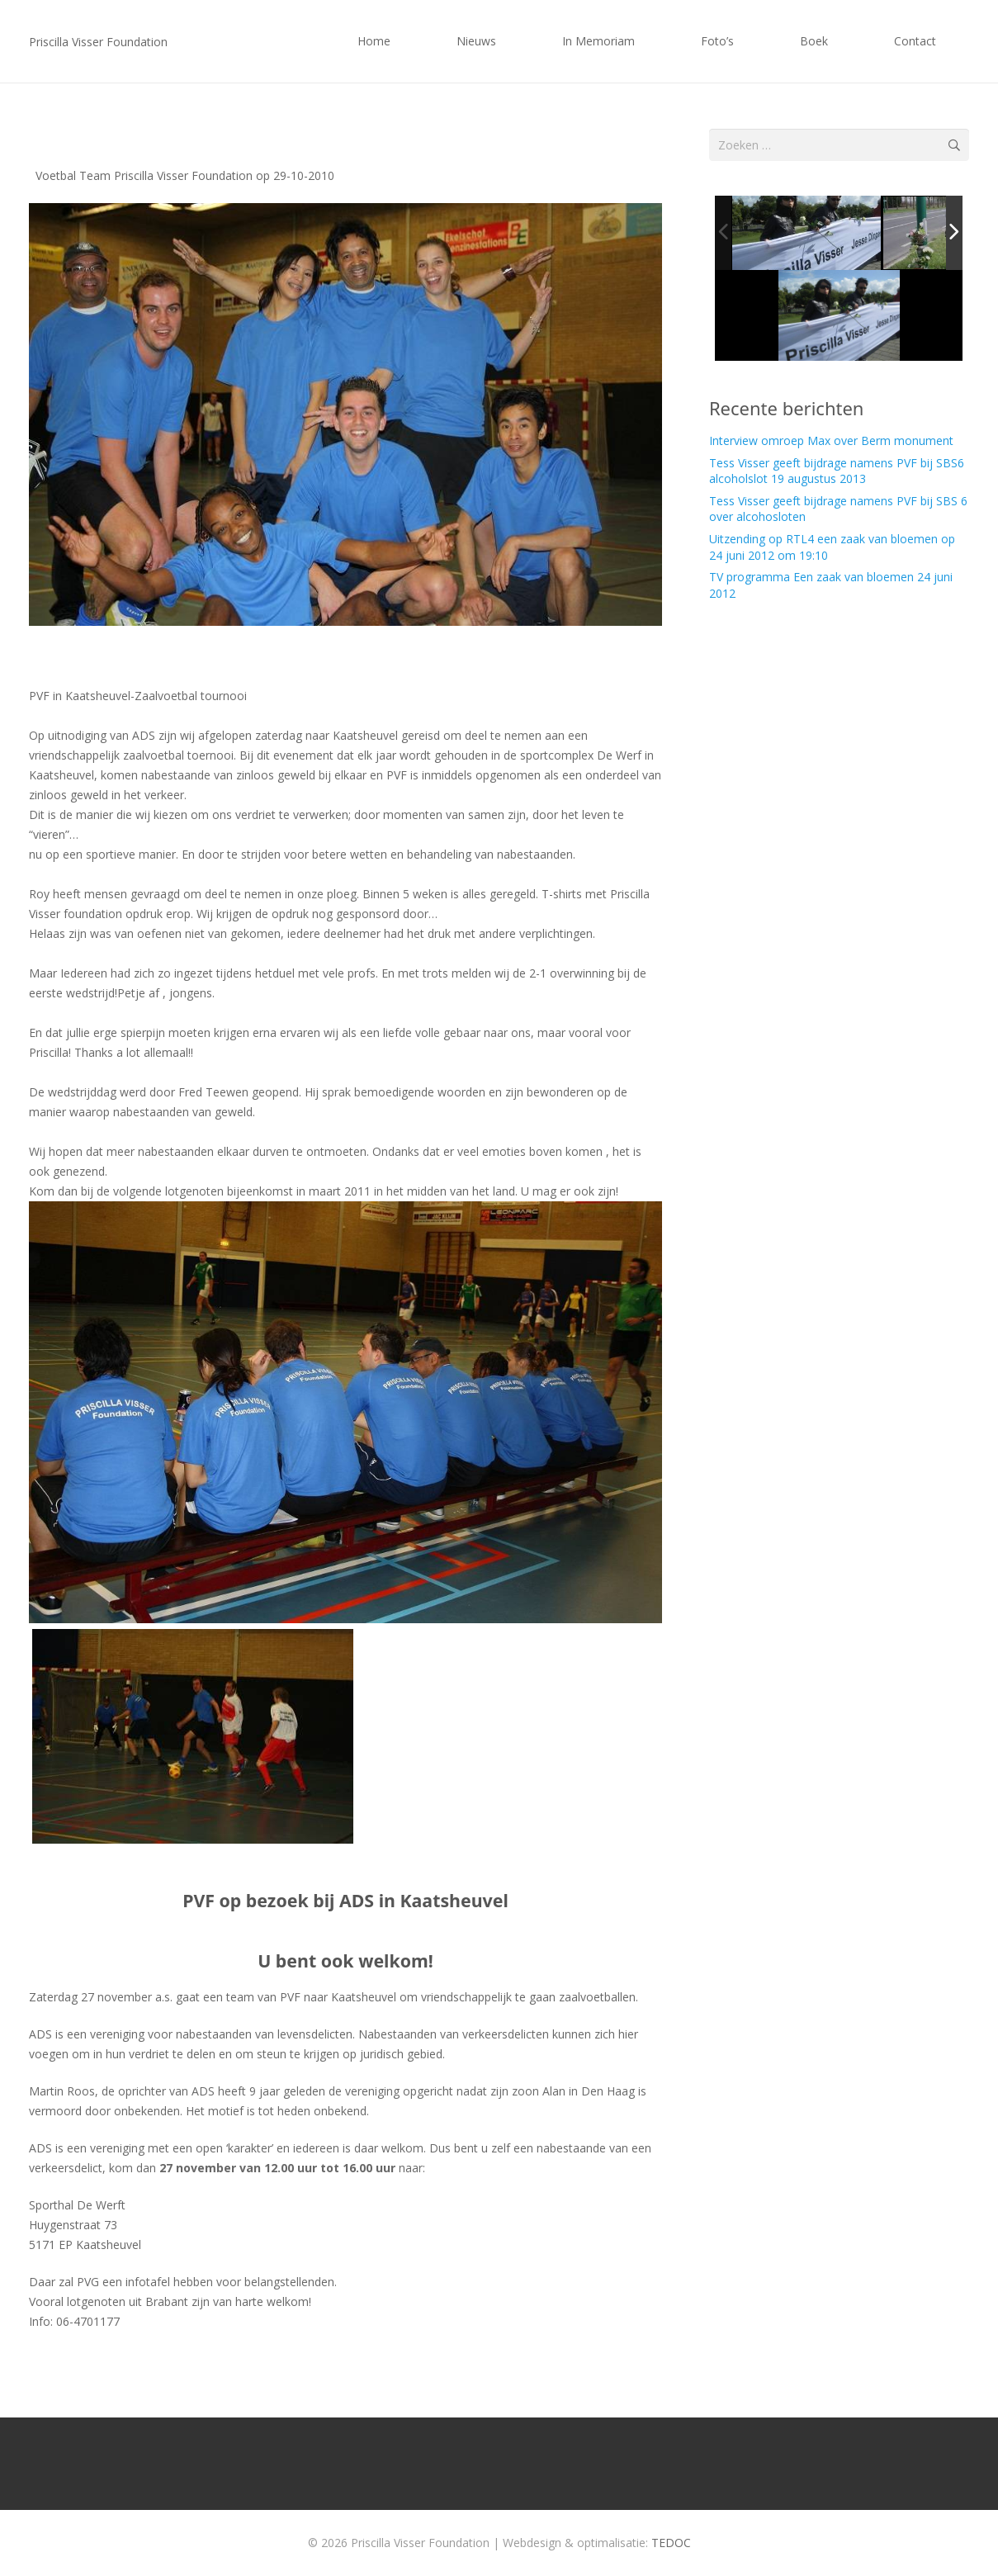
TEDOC (671, 2542)
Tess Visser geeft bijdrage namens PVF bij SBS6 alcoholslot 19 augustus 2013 (836, 471)
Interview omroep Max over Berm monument (831, 440)
